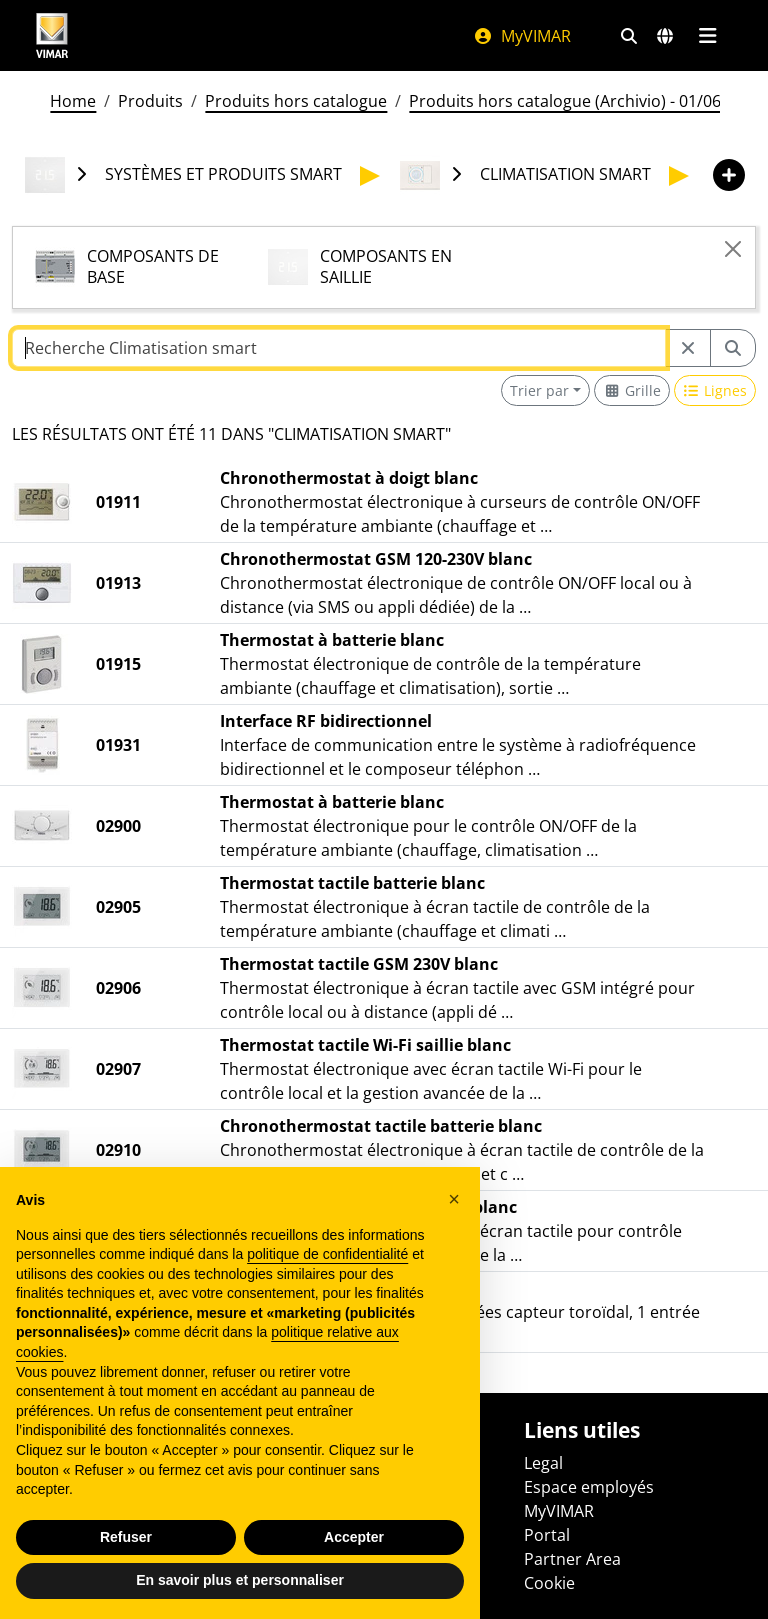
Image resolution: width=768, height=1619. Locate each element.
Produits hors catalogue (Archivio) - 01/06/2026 (586, 101)
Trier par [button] (539, 390)
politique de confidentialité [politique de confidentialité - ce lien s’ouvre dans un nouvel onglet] (327, 1254)
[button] (454, 1199)
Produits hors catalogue (296, 101)
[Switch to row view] (715, 390)
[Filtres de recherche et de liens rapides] (629, 36)
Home (73, 101)
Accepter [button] (354, 1537)
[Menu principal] (707, 36)
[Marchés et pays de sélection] (665, 36)
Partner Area (572, 1559)
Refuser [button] (126, 1537)
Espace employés (589, 1487)
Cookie (549, 1583)
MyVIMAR (522, 36)
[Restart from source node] (688, 348)
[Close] (733, 249)
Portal (547, 1535)
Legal (543, 1463)
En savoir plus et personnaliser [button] (240, 1580)
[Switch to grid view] (632, 390)
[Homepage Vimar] (52, 35)
